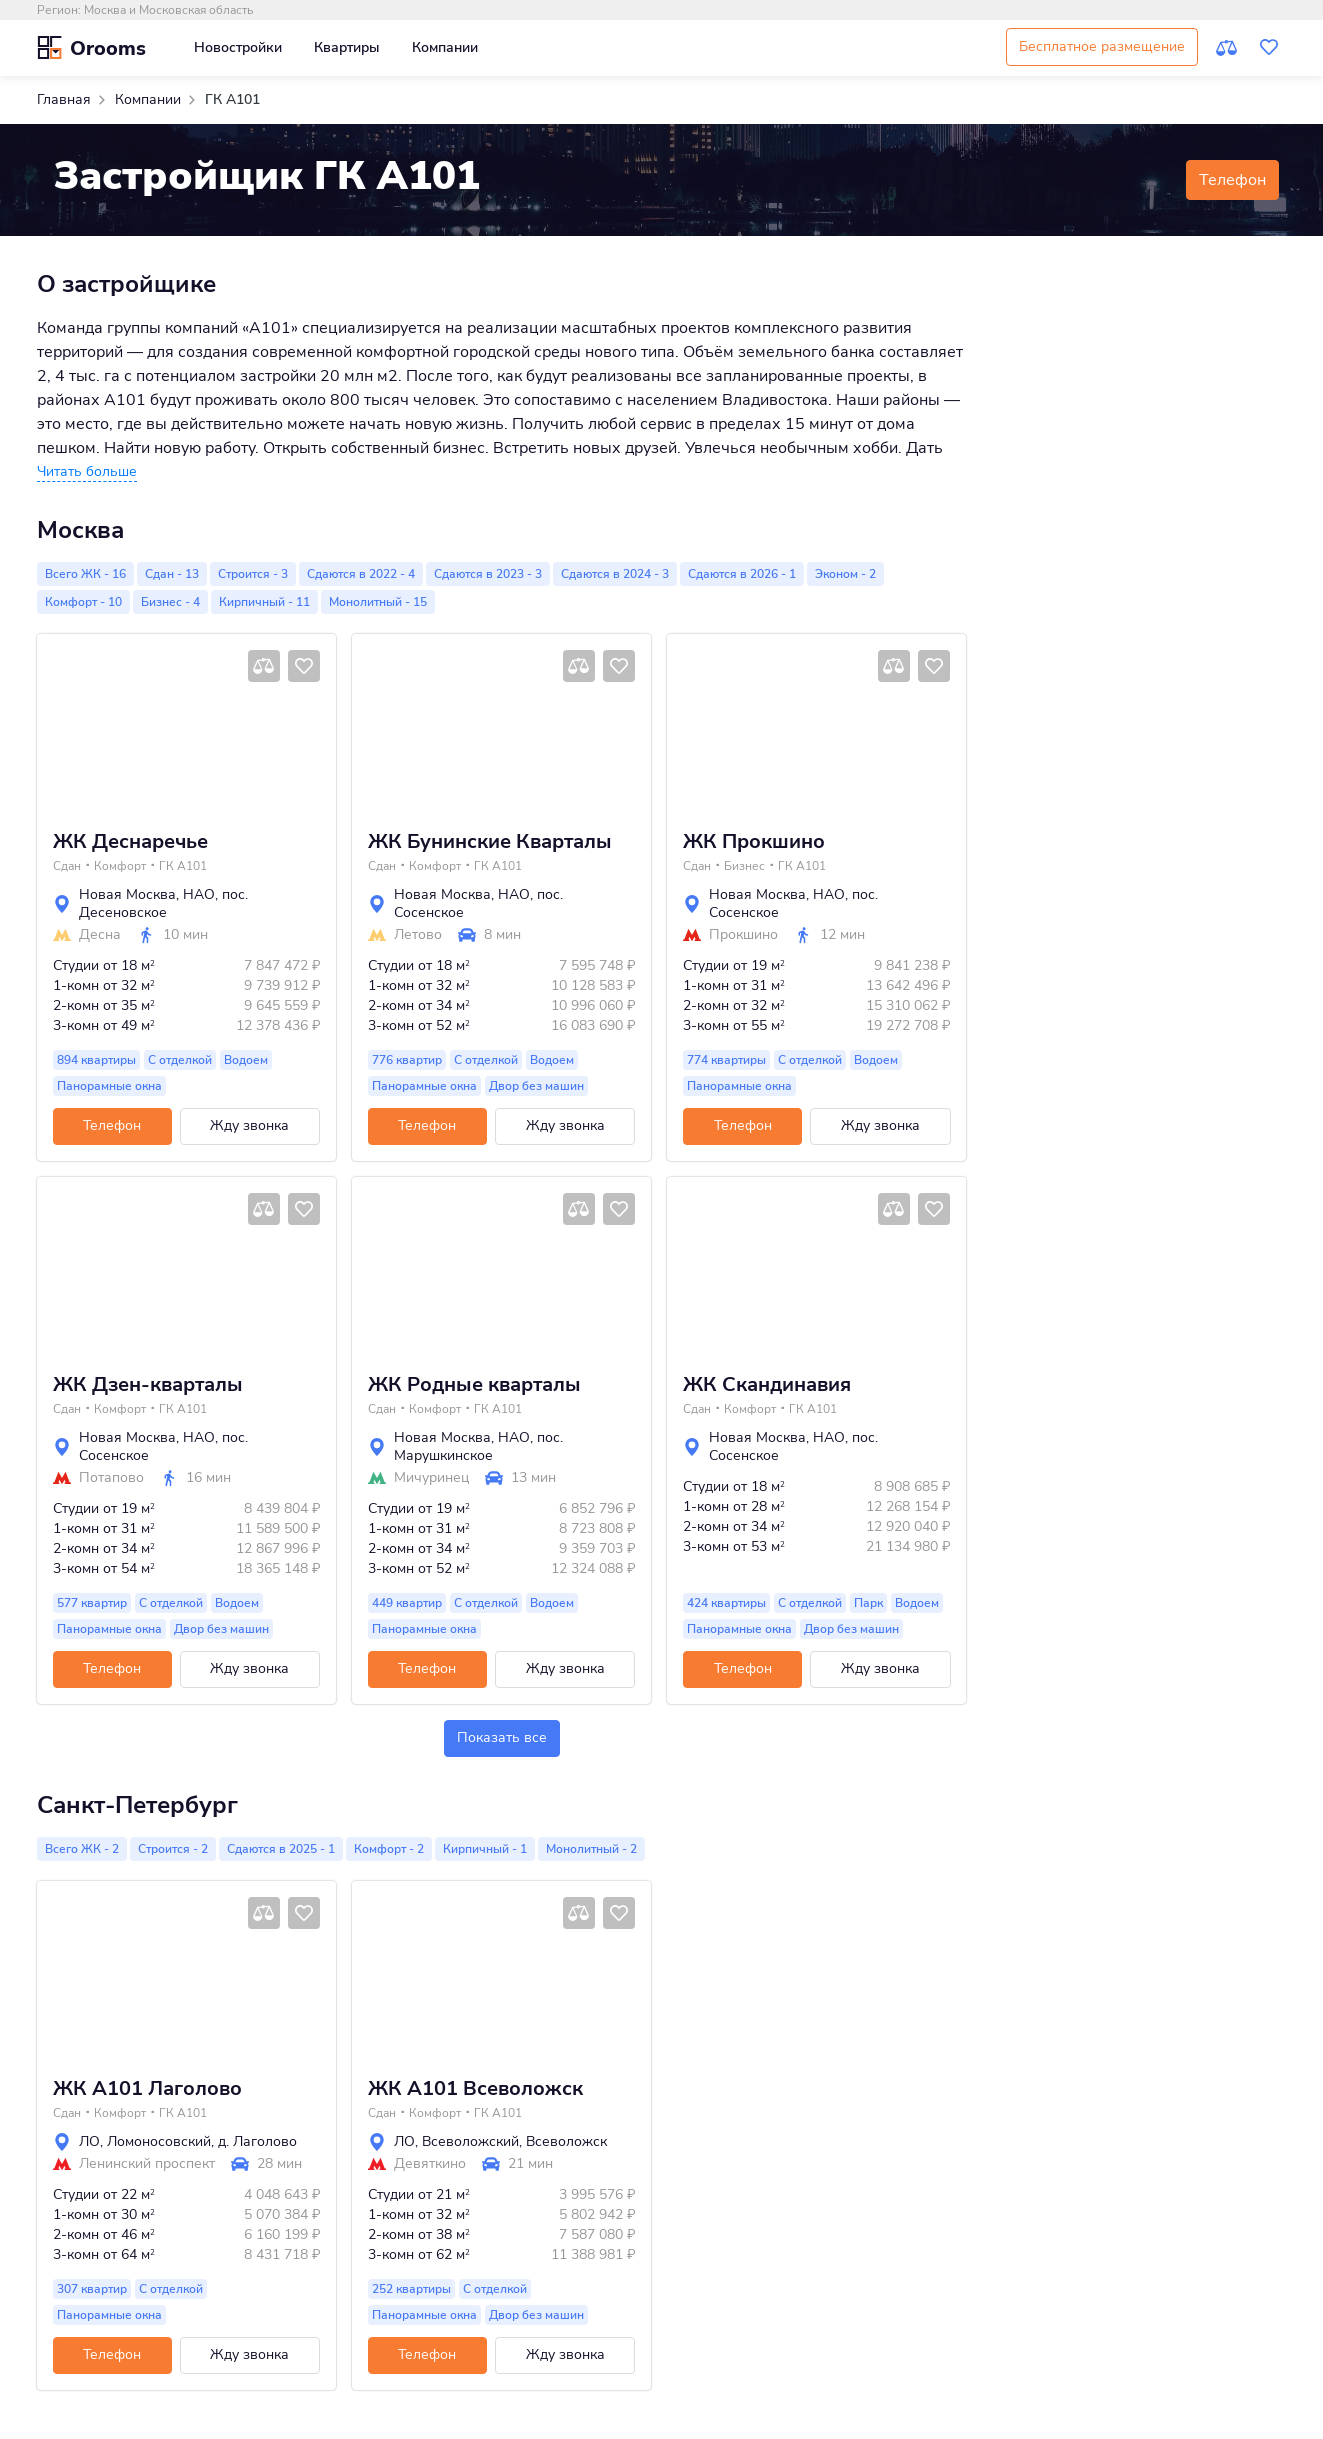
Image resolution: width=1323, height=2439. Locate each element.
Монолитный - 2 (591, 1849)
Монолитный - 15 (378, 602)
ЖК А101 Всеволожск (475, 2089)
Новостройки (238, 47)
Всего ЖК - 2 (82, 1849)
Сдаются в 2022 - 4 (361, 574)
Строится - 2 (173, 1849)
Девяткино (430, 2164)
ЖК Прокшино (754, 842)
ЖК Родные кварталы (474, 1385)
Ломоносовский (159, 2141)
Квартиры (347, 47)
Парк (868, 1603)
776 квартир (407, 1060)
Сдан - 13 (172, 574)
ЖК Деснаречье (130, 842)
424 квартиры (726, 1603)
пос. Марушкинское (478, 1446)
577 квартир (92, 1603)
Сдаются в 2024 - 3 (615, 574)
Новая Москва (127, 894)
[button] (87, 472)
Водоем (246, 1060)
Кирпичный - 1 (485, 1849)
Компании (445, 47)
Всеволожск (566, 2141)
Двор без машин (536, 1086)
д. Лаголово (257, 2141)
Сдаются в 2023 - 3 (488, 574)
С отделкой (180, 1060)
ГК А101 (183, 866)
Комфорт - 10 (83, 602)
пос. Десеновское (163, 903)
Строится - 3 (253, 574)
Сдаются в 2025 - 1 (281, 1849)
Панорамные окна (109, 1086)
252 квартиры (411, 2289)
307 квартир (92, 2289)
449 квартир (407, 1603)
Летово (418, 935)
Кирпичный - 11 (264, 602)
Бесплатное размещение (1102, 46)
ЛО (89, 2141)
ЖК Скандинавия (767, 1385)
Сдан (67, 866)
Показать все (502, 1737)
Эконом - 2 (845, 574)
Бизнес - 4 (170, 602)
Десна (100, 935)
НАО (199, 894)
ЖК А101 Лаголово (147, 2089)
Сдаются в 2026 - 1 (742, 574)
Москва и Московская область (168, 10)
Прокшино (743, 935)
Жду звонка (249, 1125)
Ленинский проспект (147, 2164)
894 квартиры (96, 1060)
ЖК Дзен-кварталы (148, 1385)
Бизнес (744, 866)
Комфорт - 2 (389, 1849)
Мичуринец (431, 1478)
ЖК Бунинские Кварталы (490, 842)
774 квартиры (726, 1060)
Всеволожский (470, 2141)
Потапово (111, 1478)
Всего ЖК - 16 (85, 574)
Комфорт (120, 866)
